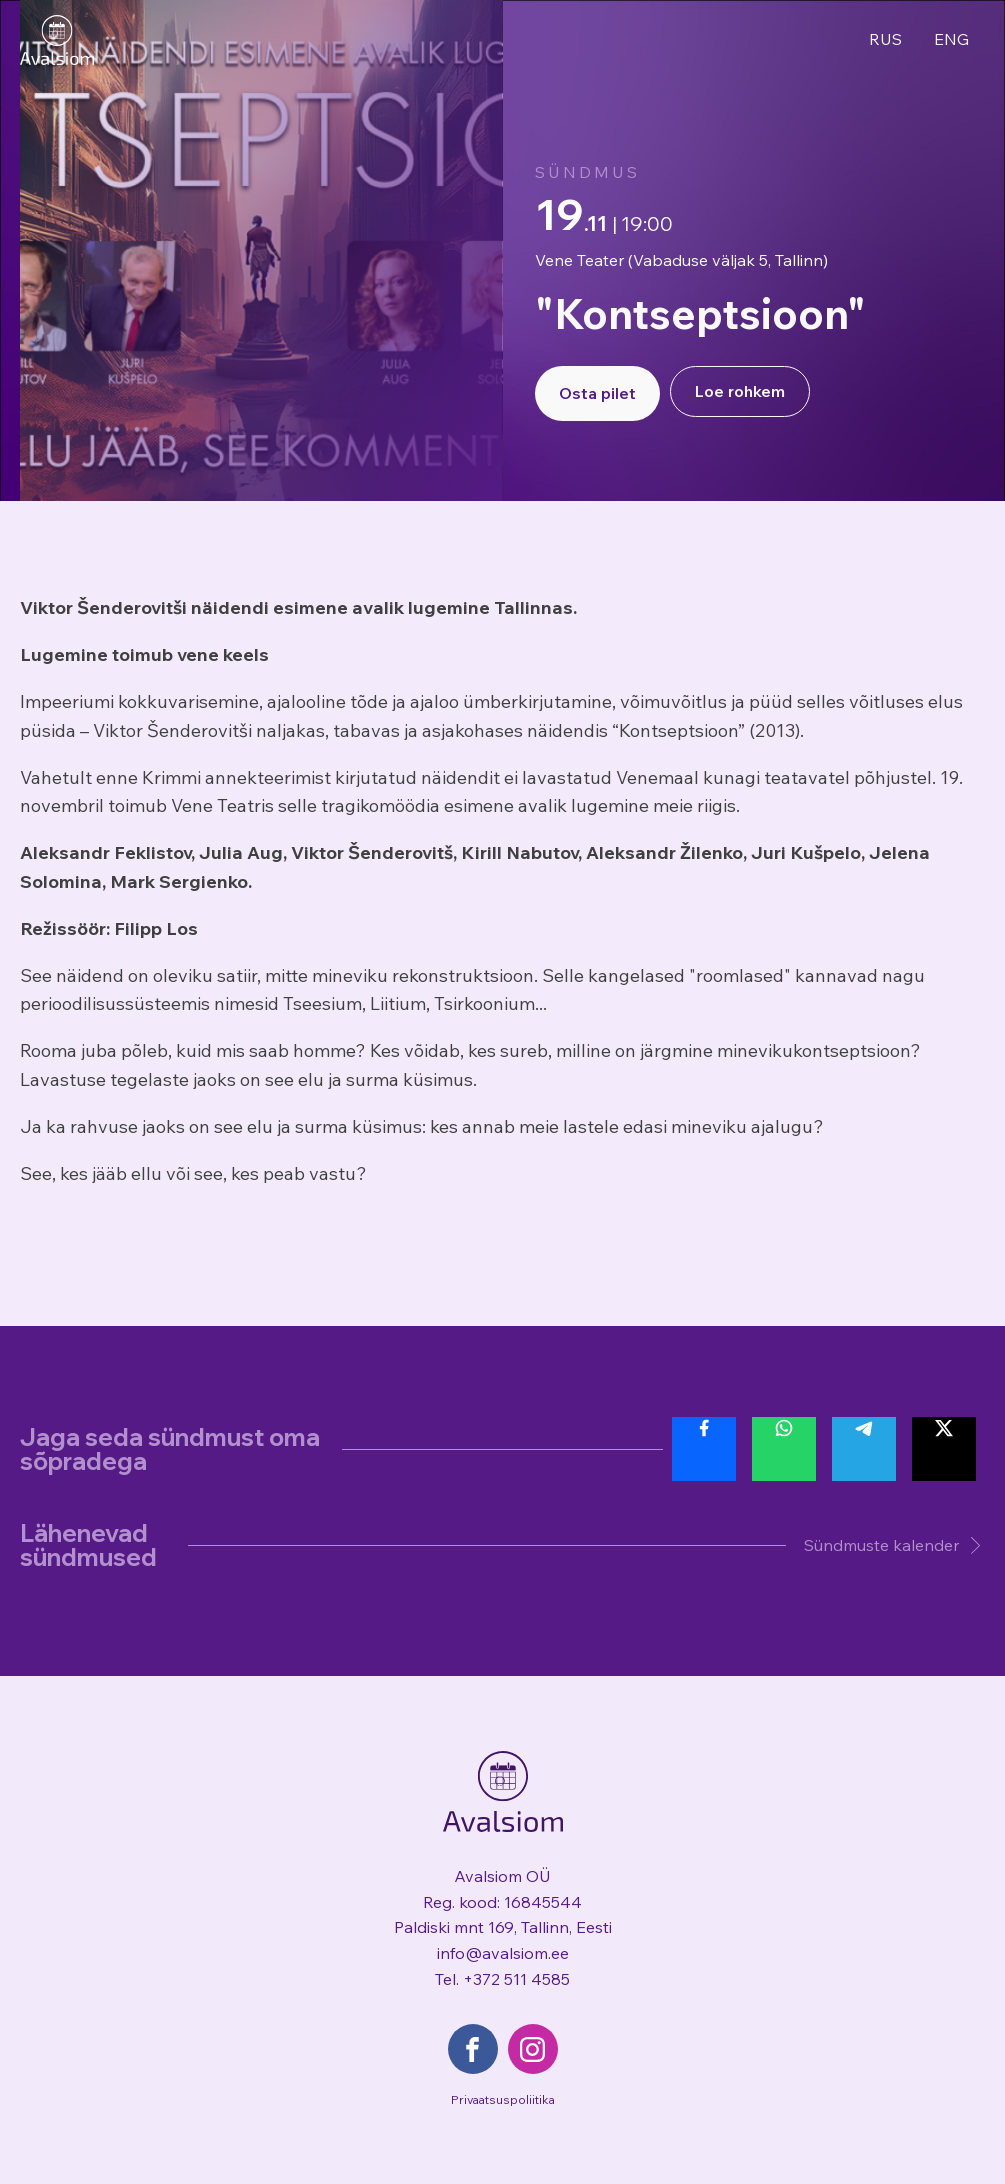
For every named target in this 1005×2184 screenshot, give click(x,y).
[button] (885, 1546)
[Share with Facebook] (704, 1449)
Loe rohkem (740, 391)
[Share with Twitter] (944, 1449)
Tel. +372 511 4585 (502, 1979)
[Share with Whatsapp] (784, 1449)
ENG (951, 39)
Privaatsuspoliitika (503, 2099)
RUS (885, 39)
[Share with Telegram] (864, 1449)
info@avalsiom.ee (503, 1953)
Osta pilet (597, 393)
